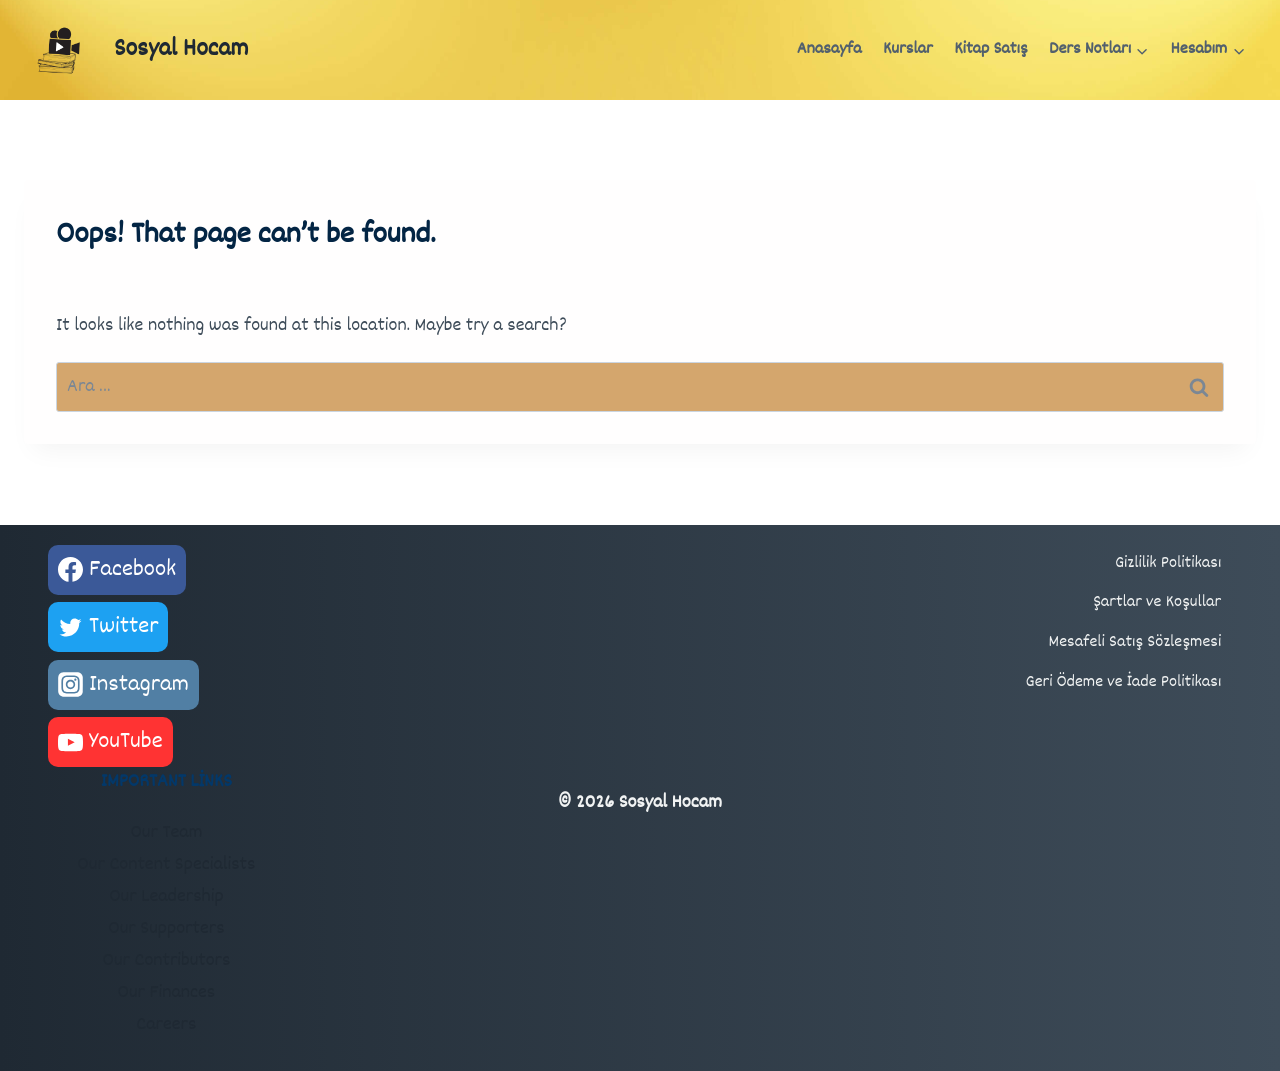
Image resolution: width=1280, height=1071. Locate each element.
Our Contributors (166, 961)
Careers (166, 1025)
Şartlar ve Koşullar (1157, 602)
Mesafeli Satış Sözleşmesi (1135, 642)
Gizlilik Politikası (1168, 563)
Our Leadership (166, 897)
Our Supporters (166, 929)
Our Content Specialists (166, 865)
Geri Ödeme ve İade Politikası (1124, 682)
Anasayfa (829, 49)
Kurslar (908, 49)
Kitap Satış (990, 49)
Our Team (166, 833)
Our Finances (166, 993)
